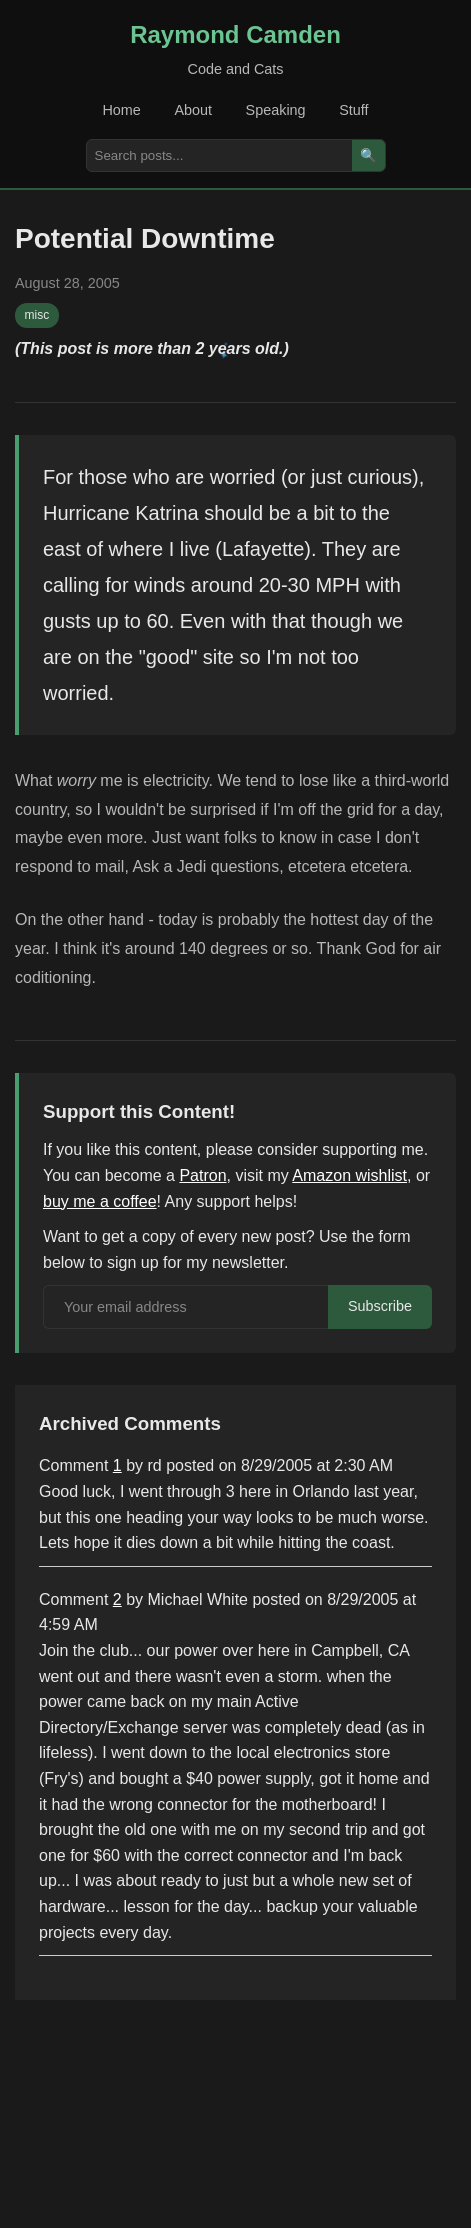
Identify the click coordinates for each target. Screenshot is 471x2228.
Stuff (353, 110)
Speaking (276, 110)
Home (121, 110)
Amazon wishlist (349, 1175)
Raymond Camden (235, 34)
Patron (202, 1175)
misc (37, 315)
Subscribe (380, 1306)
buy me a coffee (100, 1201)
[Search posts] (219, 155)
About (193, 110)
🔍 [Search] (368, 155)
